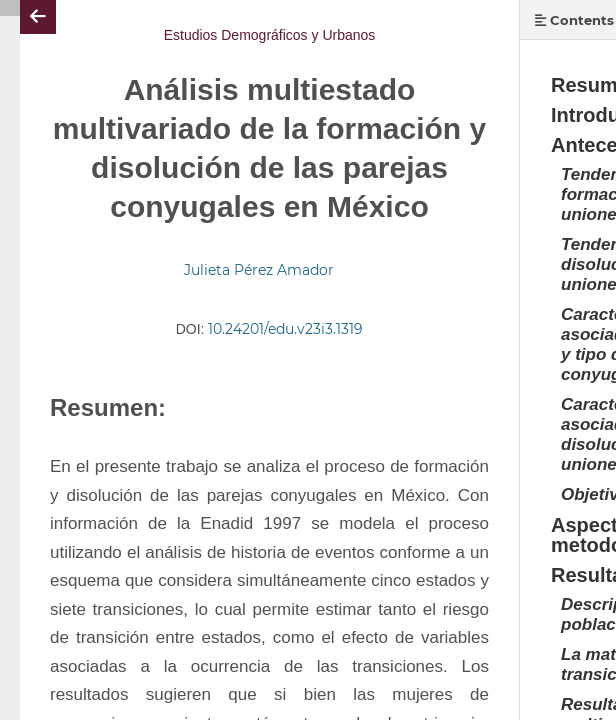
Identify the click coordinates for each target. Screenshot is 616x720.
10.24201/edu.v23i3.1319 (285, 329)
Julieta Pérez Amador (259, 270)
